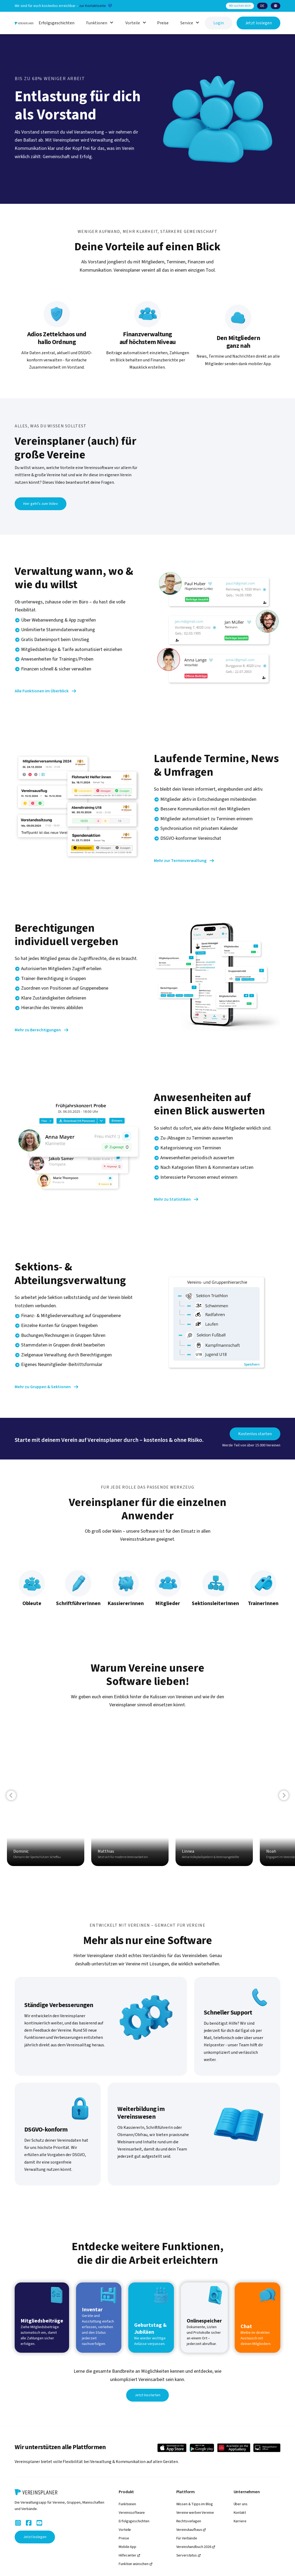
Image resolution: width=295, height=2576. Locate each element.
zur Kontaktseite (92, 6)
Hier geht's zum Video (40, 503)
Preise (163, 23)
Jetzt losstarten (148, 2395)
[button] (262, 6)
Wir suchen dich (240, 5)
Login (218, 23)
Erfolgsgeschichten (56, 23)
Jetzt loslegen (258, 23)
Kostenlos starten (256, 1434)
